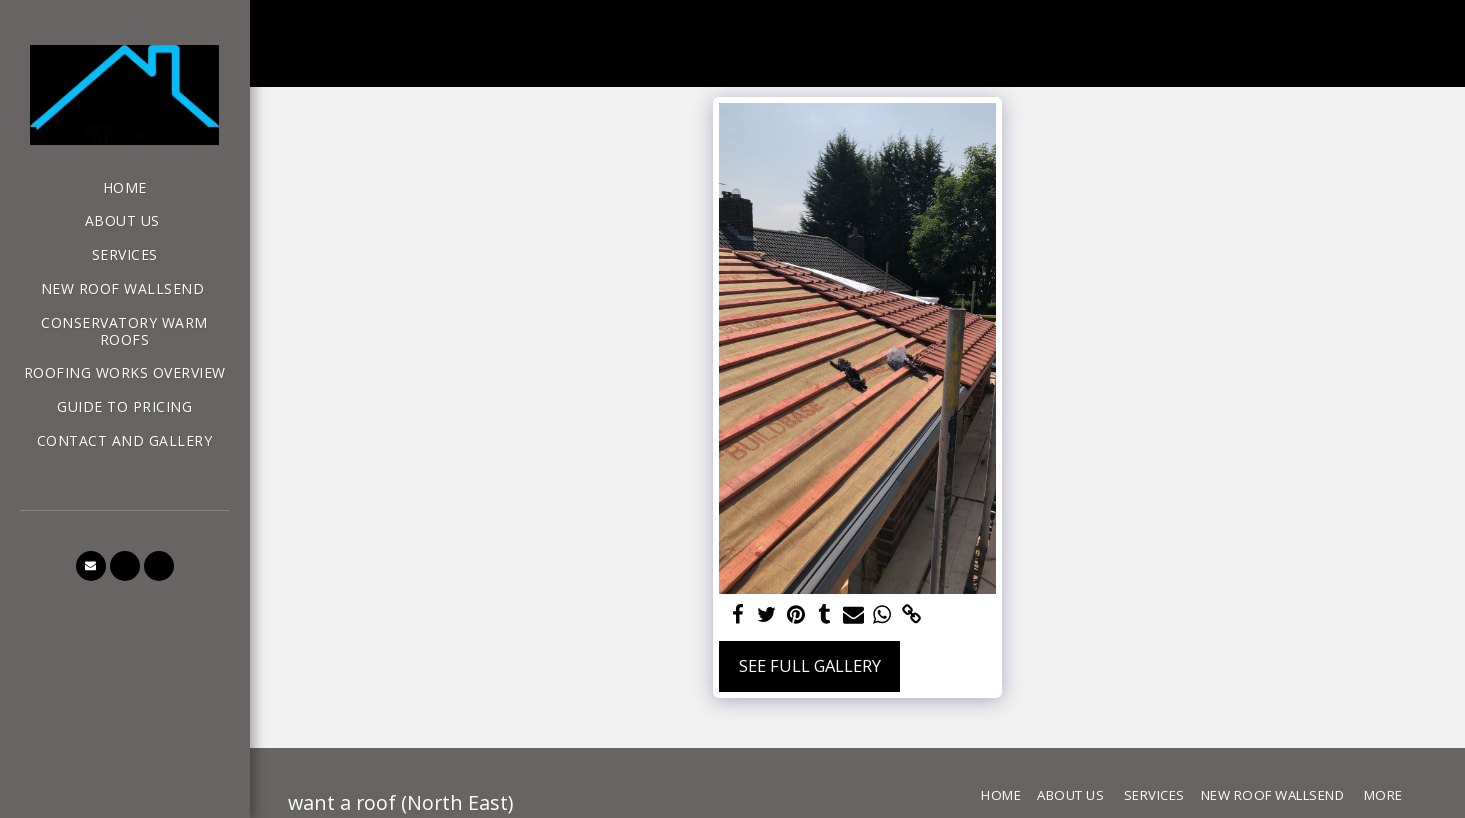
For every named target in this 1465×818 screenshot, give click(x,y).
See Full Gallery (810, 665)
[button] (91, 566)
